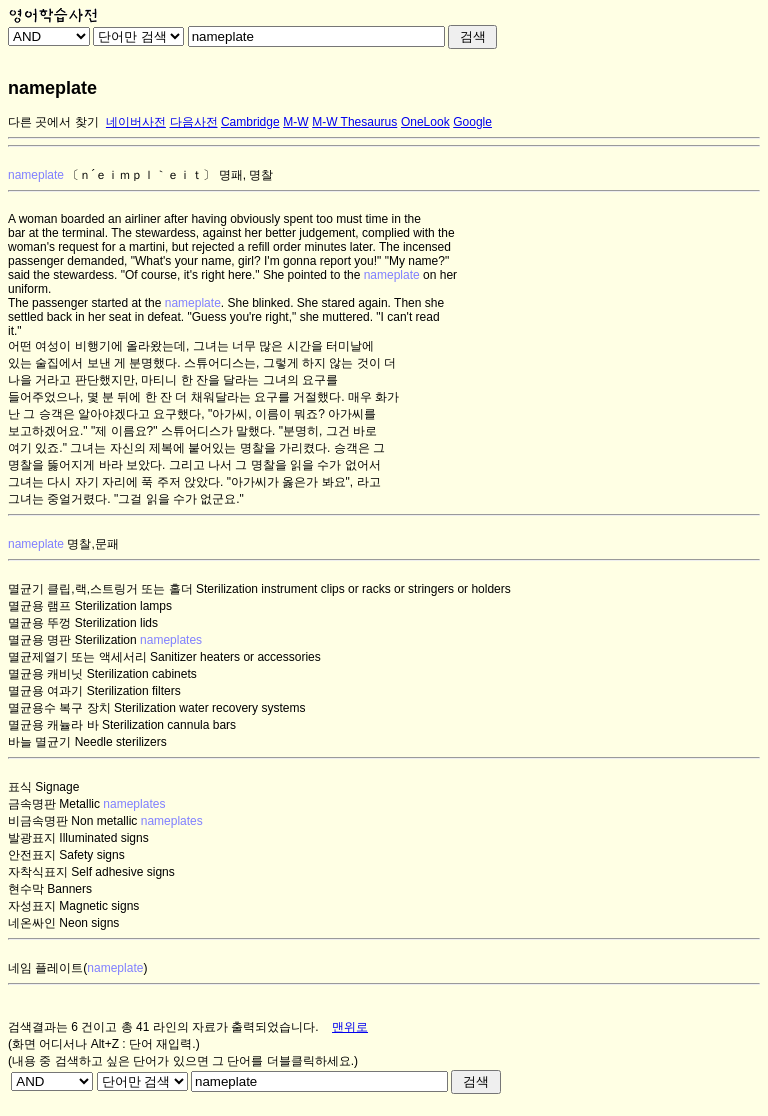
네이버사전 (136, 122)
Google (472, 122)
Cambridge (250, 122)
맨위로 (350, 1027)
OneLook (425, 122)
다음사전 (194, 122)
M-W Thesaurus (354, 122)
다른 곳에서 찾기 (53, 122)
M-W (295, 122)
